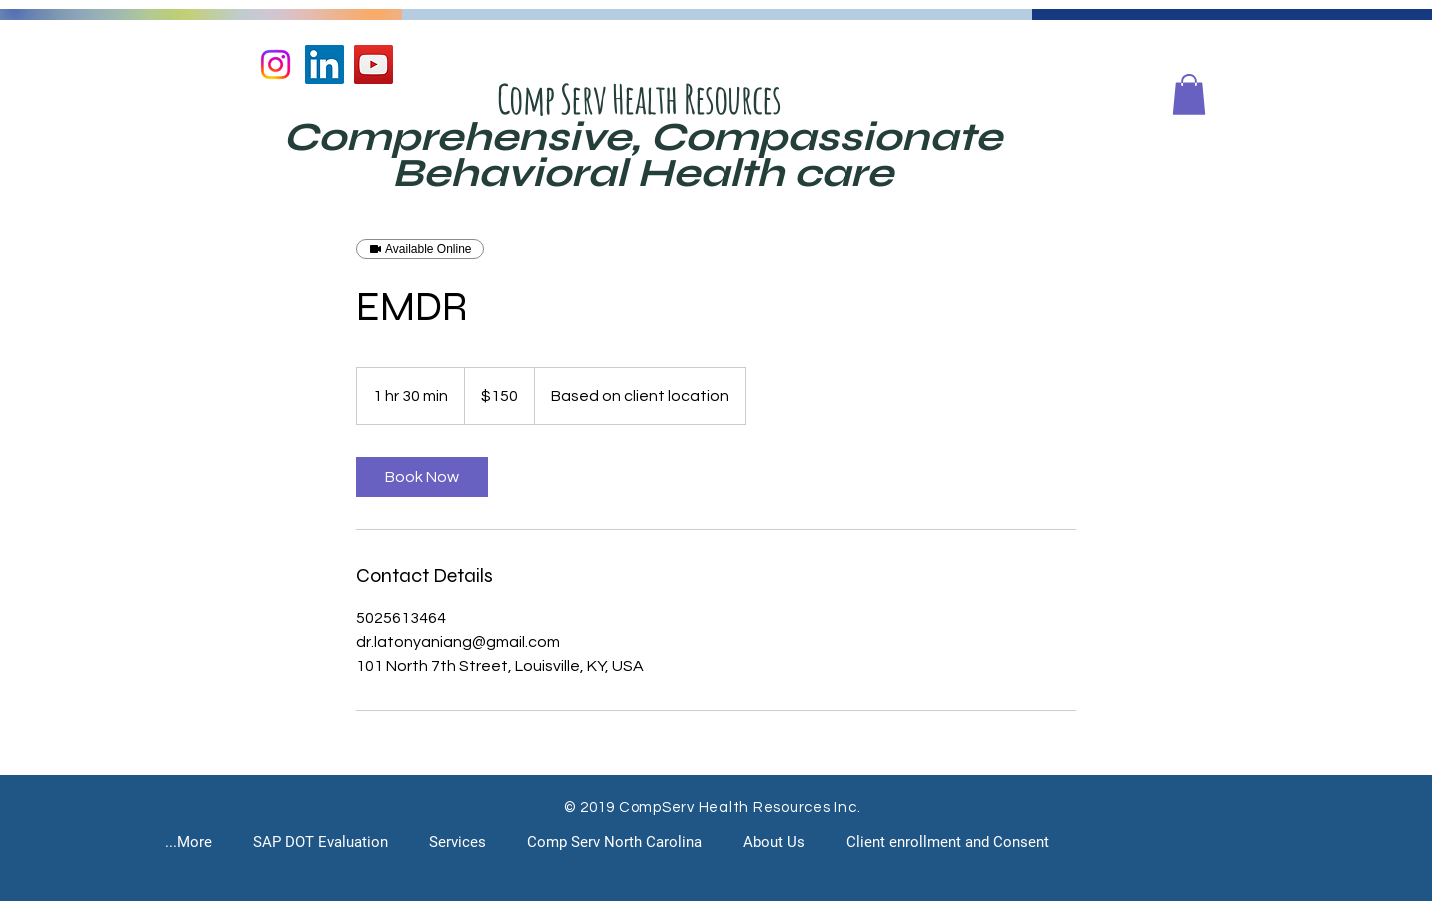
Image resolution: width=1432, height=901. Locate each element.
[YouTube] (373, 64)
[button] (1189, 94)
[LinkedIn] (324, 64)
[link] (422, 477)
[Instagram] (275, 64)
